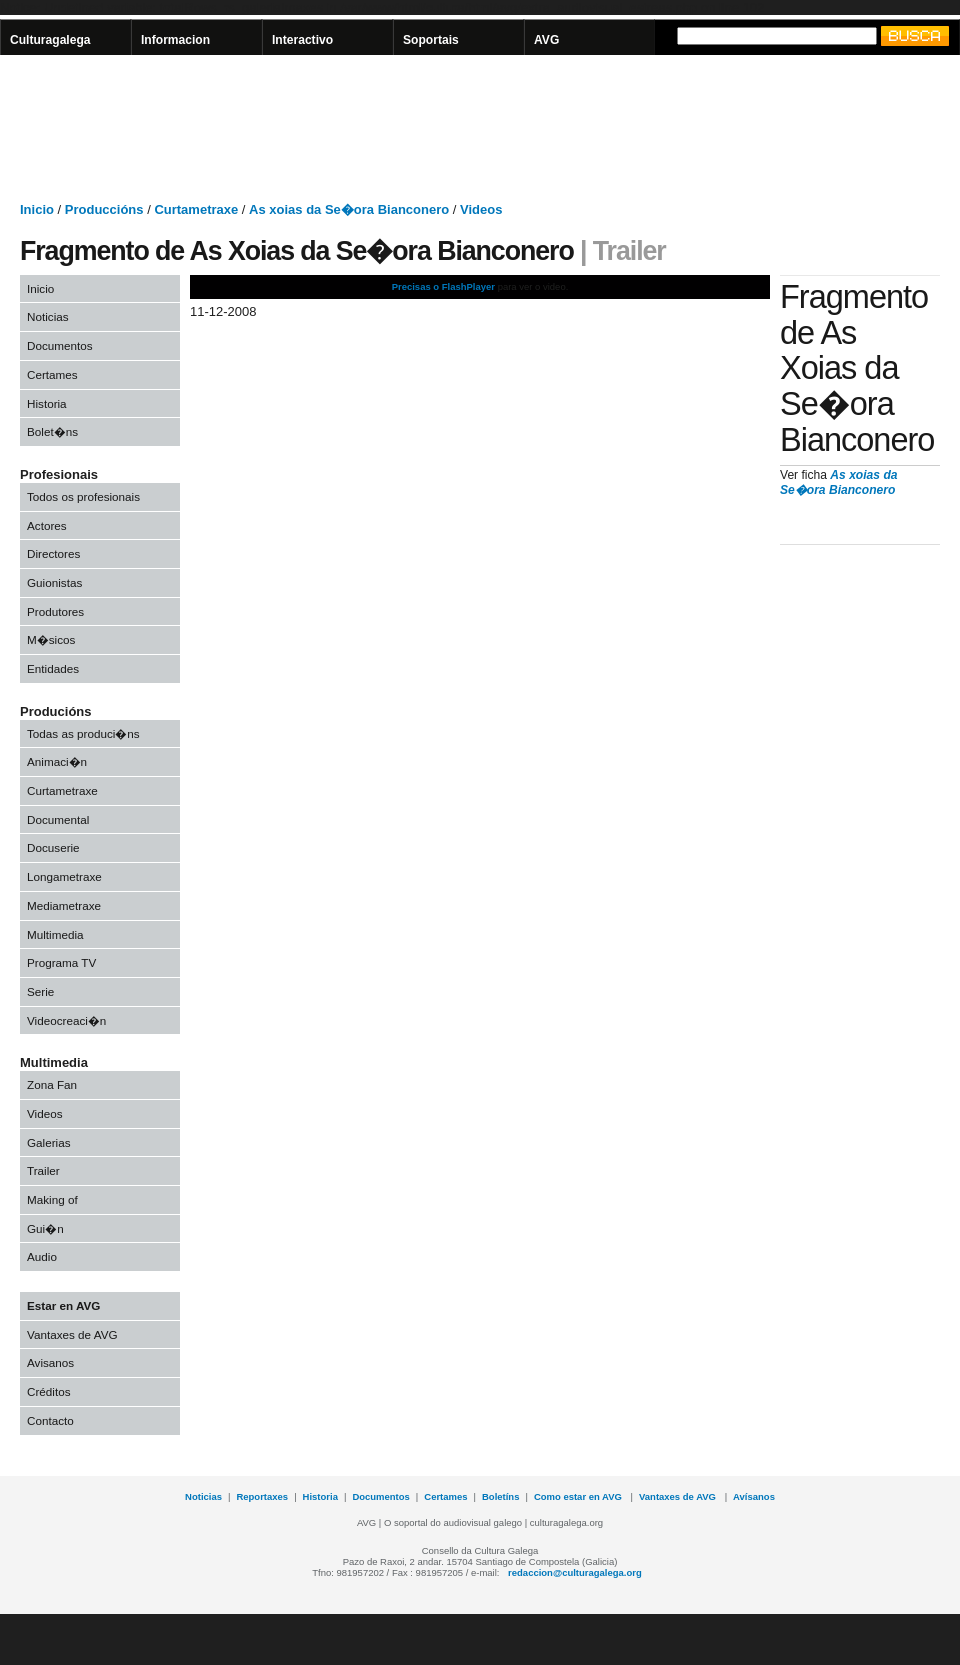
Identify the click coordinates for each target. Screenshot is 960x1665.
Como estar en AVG (579, 1496)
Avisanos (50, 1362)
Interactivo (302, 40)
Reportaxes (262, 1496)
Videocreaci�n (66, 1020)
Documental (58, 819)
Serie (40, 991)
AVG (546, 40)
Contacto (50, 1420)
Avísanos (754, 1496)
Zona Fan (52, 1084)
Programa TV (61, 962)
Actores (47, 525)
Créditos (49, 1391)
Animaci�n (57, 761)
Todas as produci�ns (83, 733)
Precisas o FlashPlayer (443, 286)
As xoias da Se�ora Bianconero (839, 483)
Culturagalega (50, 40)
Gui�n (45, 1228)
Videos (45, 1113)
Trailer (43, 1170)
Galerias (49, 1142)
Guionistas (54, 582)
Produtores (55, 611)
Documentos (60, 345)
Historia (47, 403)
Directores (53, 553)
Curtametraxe (62, 790)
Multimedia (55, 934)
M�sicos (51, 639)
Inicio (40, 288)
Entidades (53, 668)
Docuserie (53, 847)
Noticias (48, 316)
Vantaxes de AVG (72, 1334)
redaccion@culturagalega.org (575, 1572)
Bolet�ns (52, 431)
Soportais (431, 40)
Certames (52, 374)
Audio (42, 1256)
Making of (52, 1199)
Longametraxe (64, 876)
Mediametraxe (64, 905)
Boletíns (500, 1496)
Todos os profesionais (83, 496)
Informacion (175, 40)
